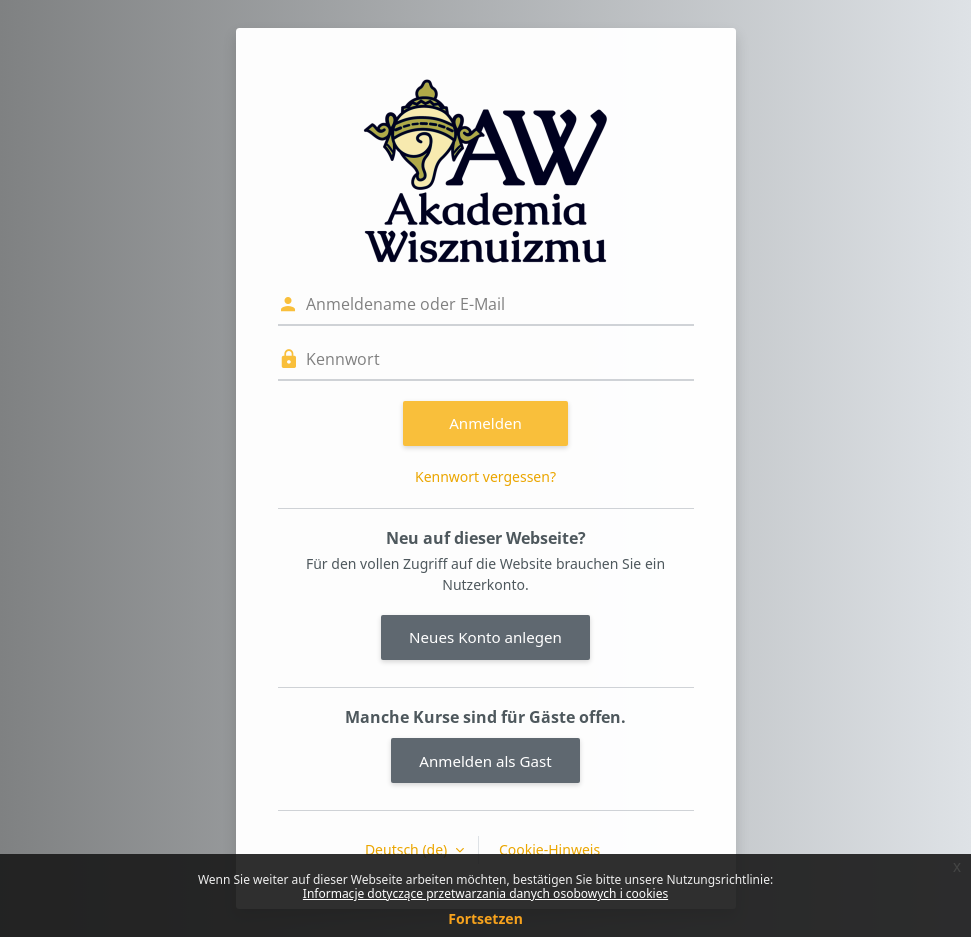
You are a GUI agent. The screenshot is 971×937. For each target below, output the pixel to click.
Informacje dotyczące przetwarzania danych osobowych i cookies (485, 893)
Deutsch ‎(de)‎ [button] (408, 849)
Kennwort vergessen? (485, 476)
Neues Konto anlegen (485, 637)
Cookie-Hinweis (549, 849)
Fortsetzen (485, 918)
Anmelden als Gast (485, 761)
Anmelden (485, 423)
